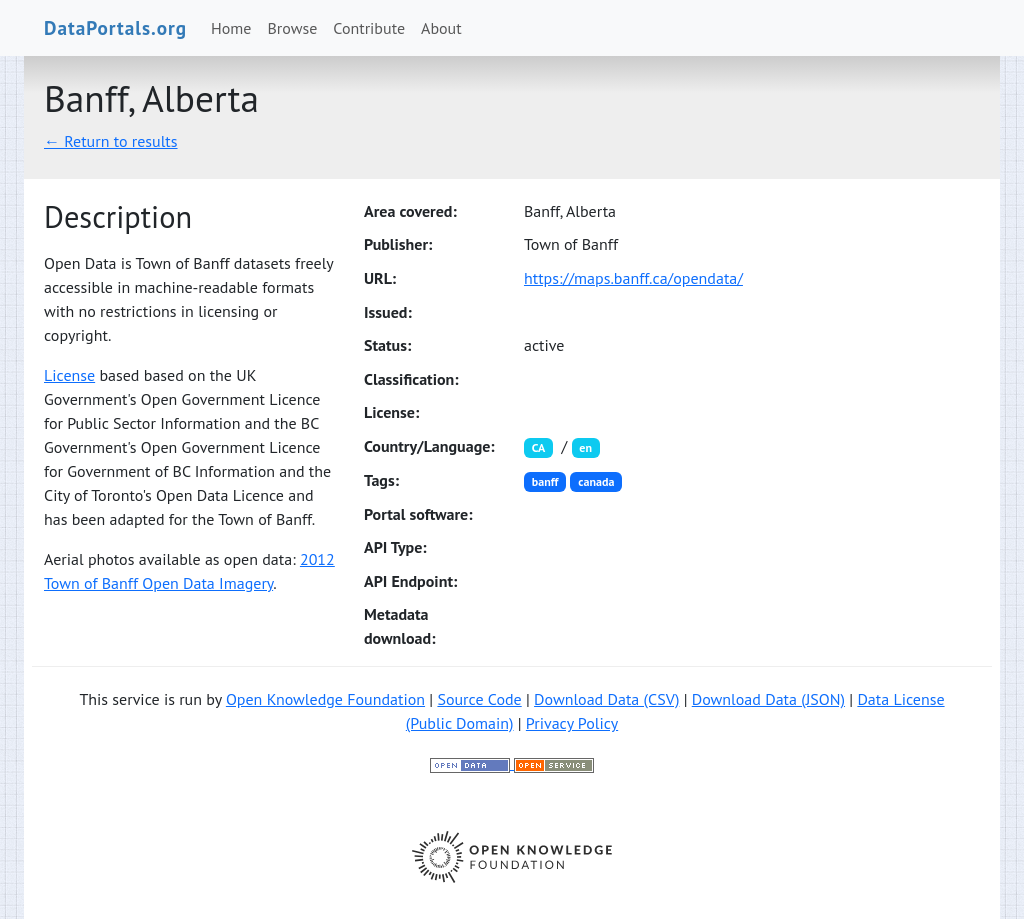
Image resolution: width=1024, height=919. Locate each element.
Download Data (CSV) (606, 699)
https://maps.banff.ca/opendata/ (633, 278)
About (441, 28)
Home (231, 28)
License (69, 375)
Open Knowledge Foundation (325, 699)
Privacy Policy (572, 723)
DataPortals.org (115, 27)
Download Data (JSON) (768, 699)
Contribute (369, 28)
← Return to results (111, 141)
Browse (293, 28)
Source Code (479, 699)
